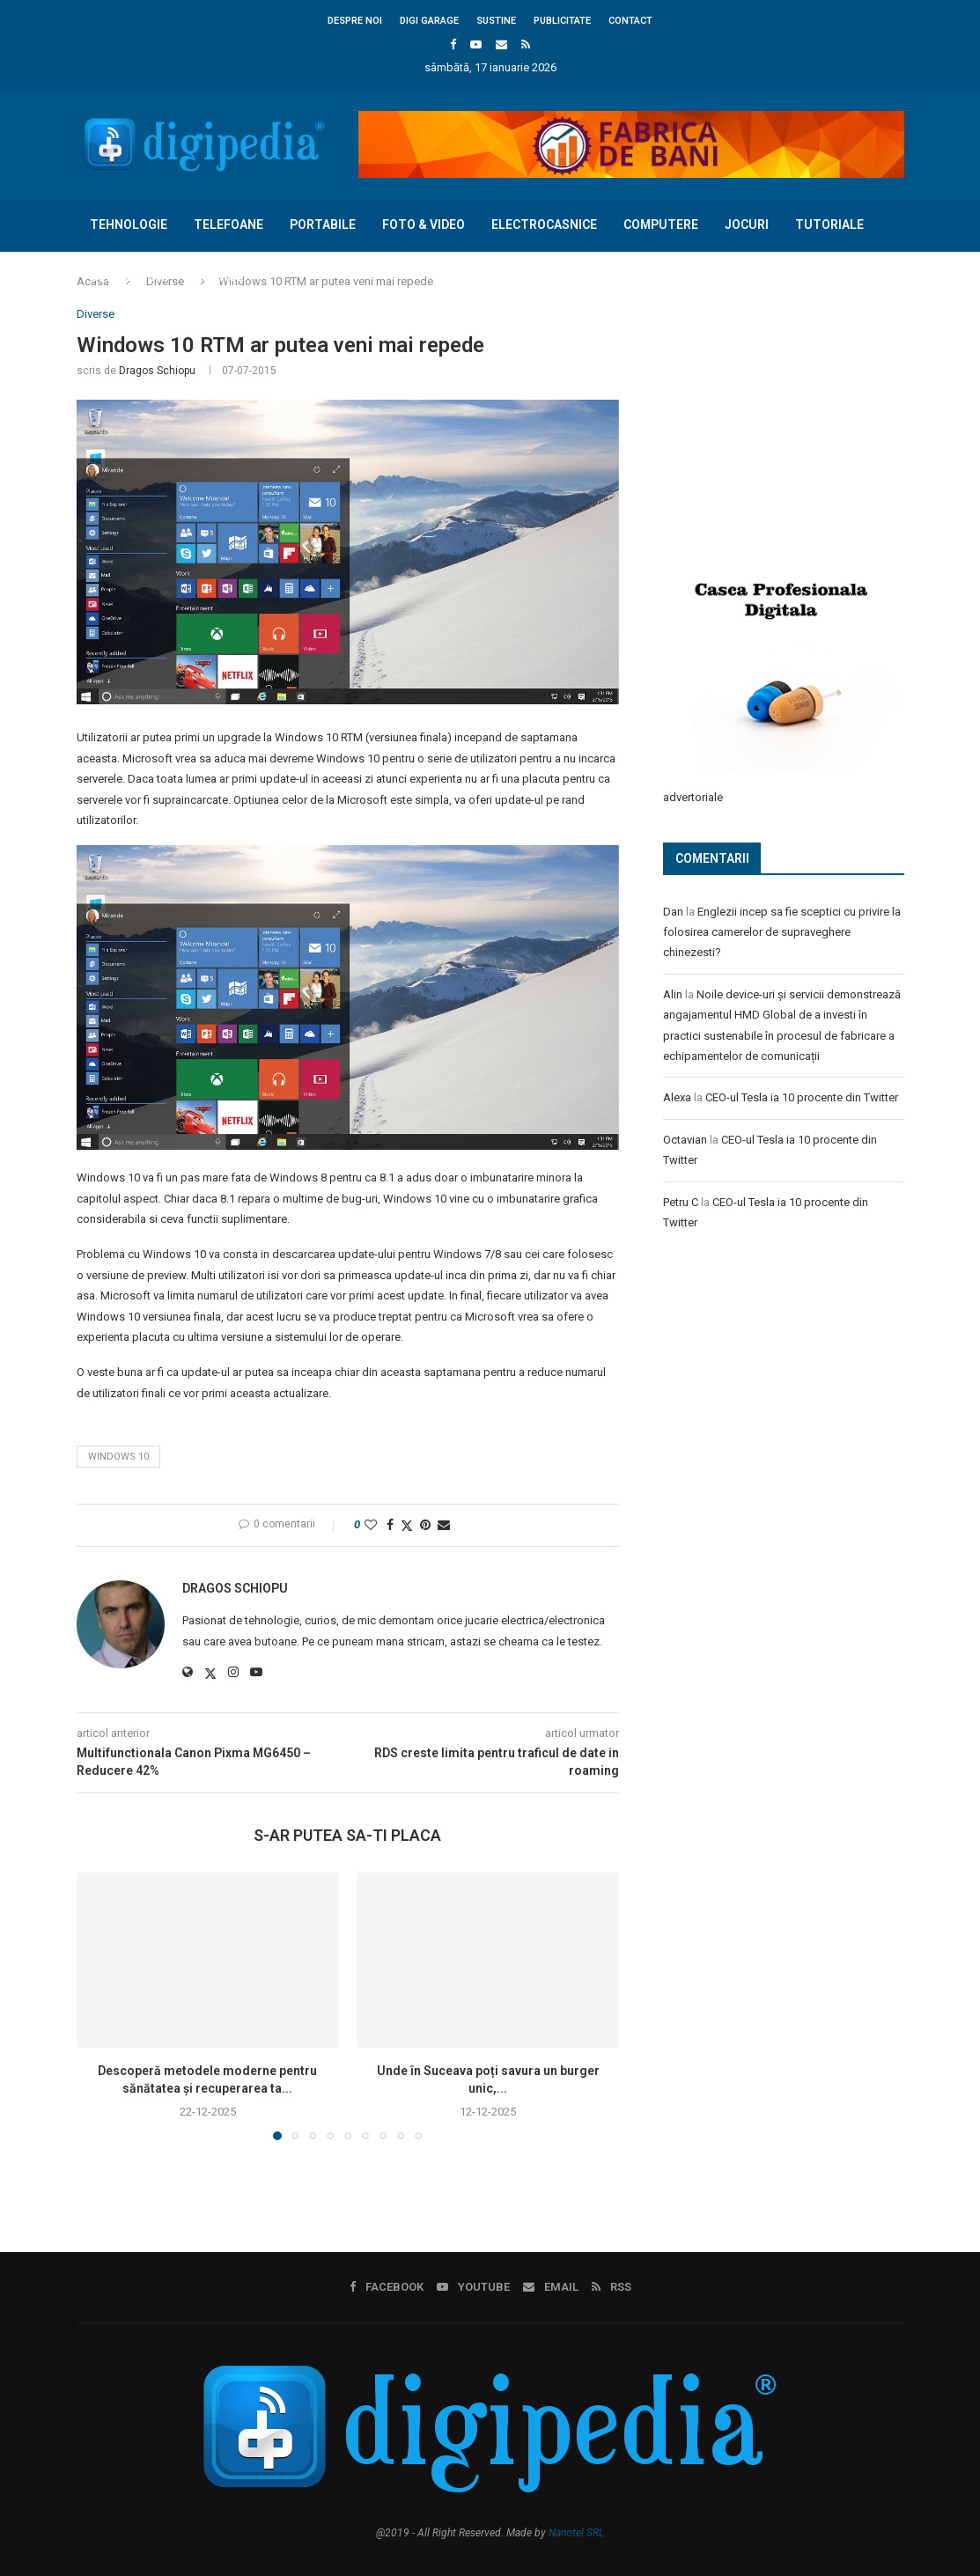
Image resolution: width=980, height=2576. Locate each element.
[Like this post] (371, 1525)
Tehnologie (128, 224)
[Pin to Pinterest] (425, 1525)
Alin (672, 993)
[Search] (895, 329)
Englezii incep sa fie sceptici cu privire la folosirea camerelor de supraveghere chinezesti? (782, 931)
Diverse (219, 276)
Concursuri (129, 276)
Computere (660, 224)
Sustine (496, 20)
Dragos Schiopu (157, 370)
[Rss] (525, 44)
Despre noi (355, 20)
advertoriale (693, 796)
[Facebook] (453, 44)
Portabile (323, 224)
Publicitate (562, 20)
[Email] (501, 44)
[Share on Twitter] (407, 1525)
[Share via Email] (444, 1525)
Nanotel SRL (576, 2533)
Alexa (677, 1096)
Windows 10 (118, 1456)
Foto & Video (423, 224)
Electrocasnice (544, 224)
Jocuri (747, 224)
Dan (673, 910)
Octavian (685, 1138)
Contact (630, 20)
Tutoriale (829, 224)
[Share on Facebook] (390, 1525)
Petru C (680, 1201)
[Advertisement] (795, 424)
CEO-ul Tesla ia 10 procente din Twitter (801, 1096)
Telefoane (228, 224)
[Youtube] (476, 44)
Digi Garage (429, 20)
